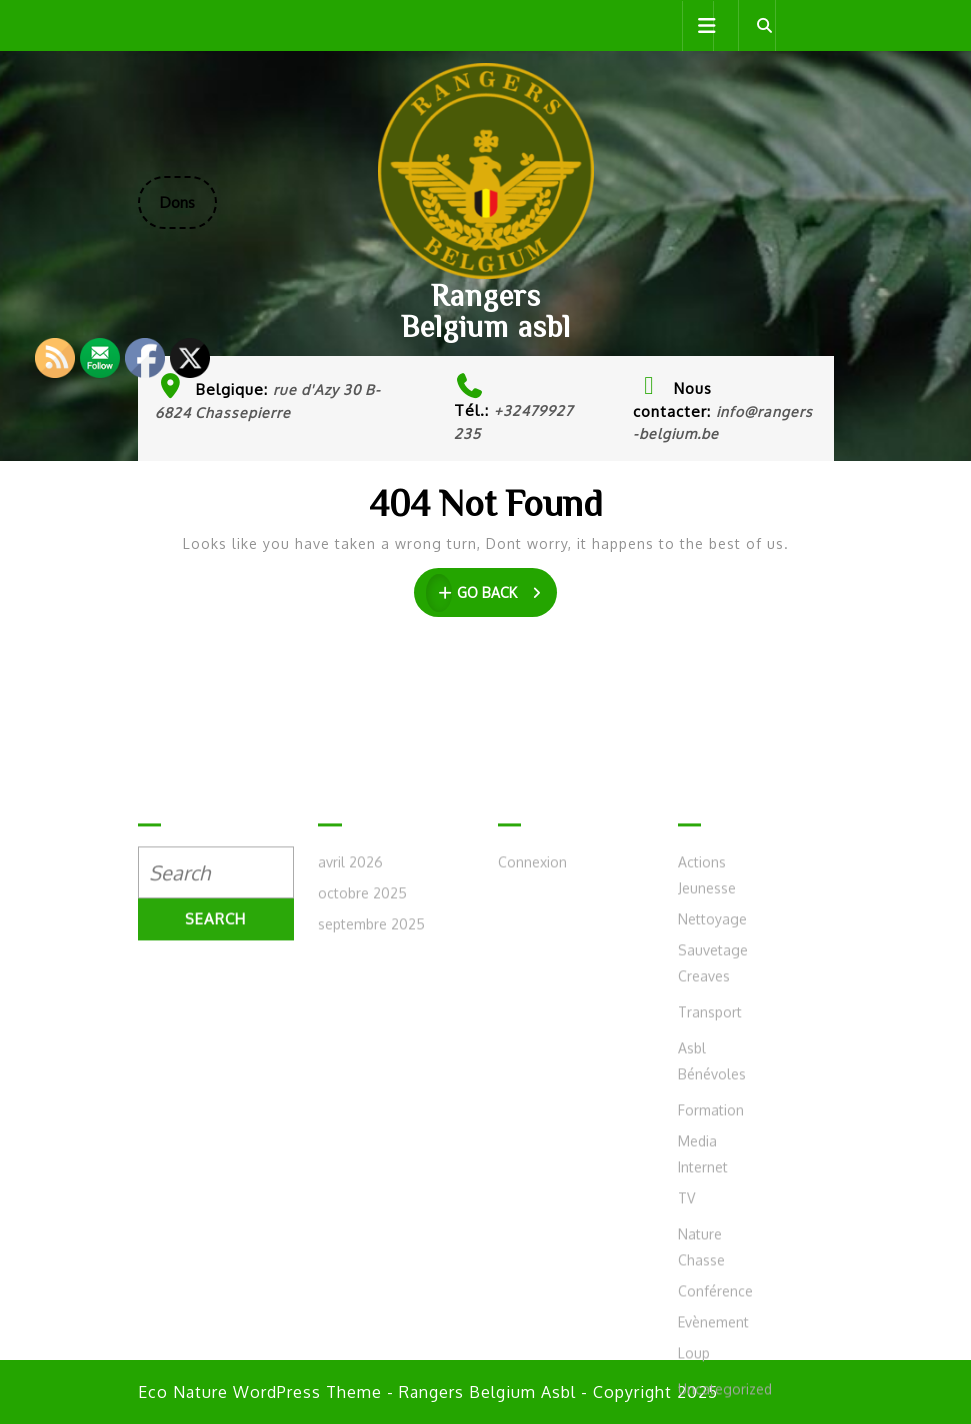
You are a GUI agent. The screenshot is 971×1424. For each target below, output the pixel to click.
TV (686, 1390)
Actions (702, 1054)
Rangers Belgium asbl (486, 310)
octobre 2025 (362, 1085)
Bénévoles (712, 1266)
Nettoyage (712, 1111)
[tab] (698, 26)
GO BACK (491, 593)
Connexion (532, 1054)
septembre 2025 (371, 1116)
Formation (711, 1302)
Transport (710, 1204)
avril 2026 (350, 1054)
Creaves (704, 1168)
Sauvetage (713, 1142)
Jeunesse (707, 1080)
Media (697, 1333)
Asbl (692, 1240)
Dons (188, 210)
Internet (703, 1359)
